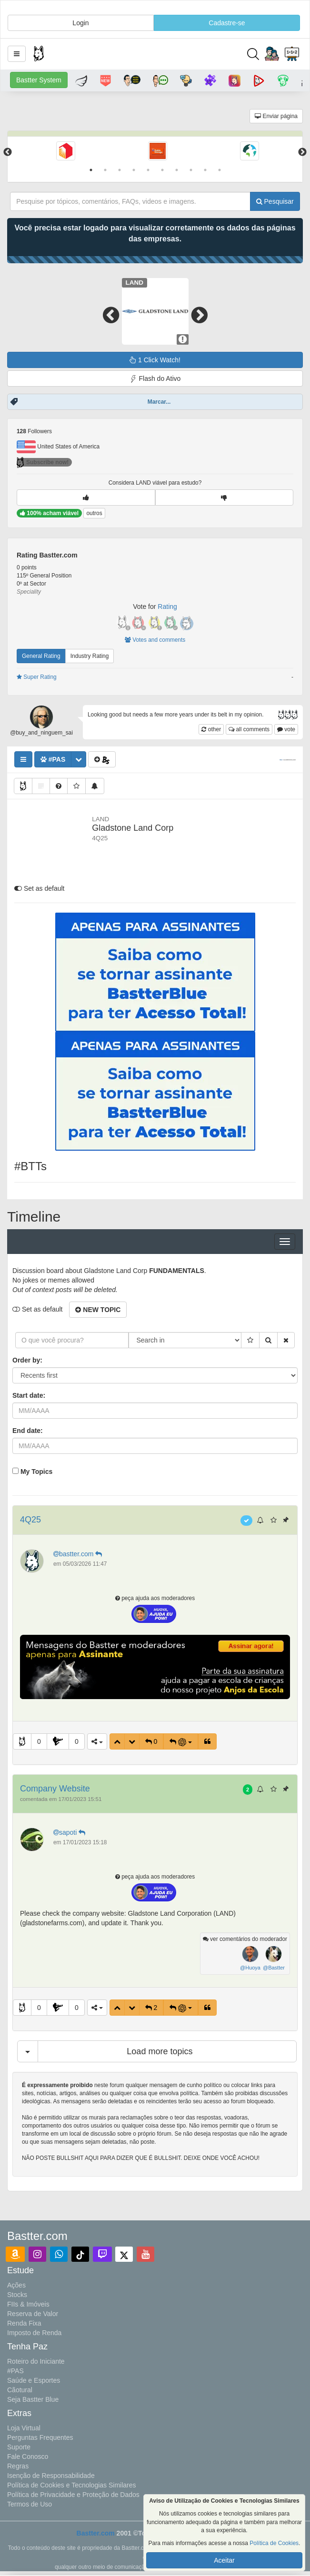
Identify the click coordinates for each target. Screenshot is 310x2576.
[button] (17, 54)
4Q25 (30, 1519)
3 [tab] (119, 170)
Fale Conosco (27, 2456)
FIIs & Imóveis (28, 2304)
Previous (7, 152)
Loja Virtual (23, 2428)
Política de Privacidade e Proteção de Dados (73, 2494)
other (211, 729)
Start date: (28, 1395)
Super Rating (37, 677)
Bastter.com (96, 2533)
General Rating (41, 656)
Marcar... (159, 401)
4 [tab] (134, 170)
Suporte (18, 2447)
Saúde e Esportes (33, 2380)
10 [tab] (219, 170)
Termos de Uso (29, 2504)
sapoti (70, 1832)
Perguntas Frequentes (40, 2437)
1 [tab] (91, 170)
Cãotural (19, 2390)
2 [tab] (105, 170)
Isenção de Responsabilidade (51, 2475)
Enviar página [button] (276, 116)
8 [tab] (191, 170)
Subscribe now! (43, 462)
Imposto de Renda (34, 2333)
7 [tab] (176, 170)
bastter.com (78, 1554)
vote (286, 729)
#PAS (15, 2371)
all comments (249, 729)
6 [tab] (162, 170)
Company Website (55, 1788)
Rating (167, 606)
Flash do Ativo (155, 379)
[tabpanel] (65, 152)
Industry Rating (89, 656)
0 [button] (39, 1741)
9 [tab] (205, 170)
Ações (16, 2285)
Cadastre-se (227, 23)
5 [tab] (148, 170)
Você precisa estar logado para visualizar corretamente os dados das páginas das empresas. (154, 233)
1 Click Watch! (155, 360)
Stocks (17, 2294)
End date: (27, 1430)
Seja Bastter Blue (33, 2399)
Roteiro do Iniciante (36, 2361)
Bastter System (38, 80)
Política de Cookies (274, 2543)
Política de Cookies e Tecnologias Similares (71, 2485)
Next (302, 152)
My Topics (36, 1471)
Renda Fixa (24, 2323)
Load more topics (159, 2051)
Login (80, 23)
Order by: (27, 1360)
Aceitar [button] (224, 2560)
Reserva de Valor (32, 2313)
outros (94, 513)
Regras (18, 2466)
